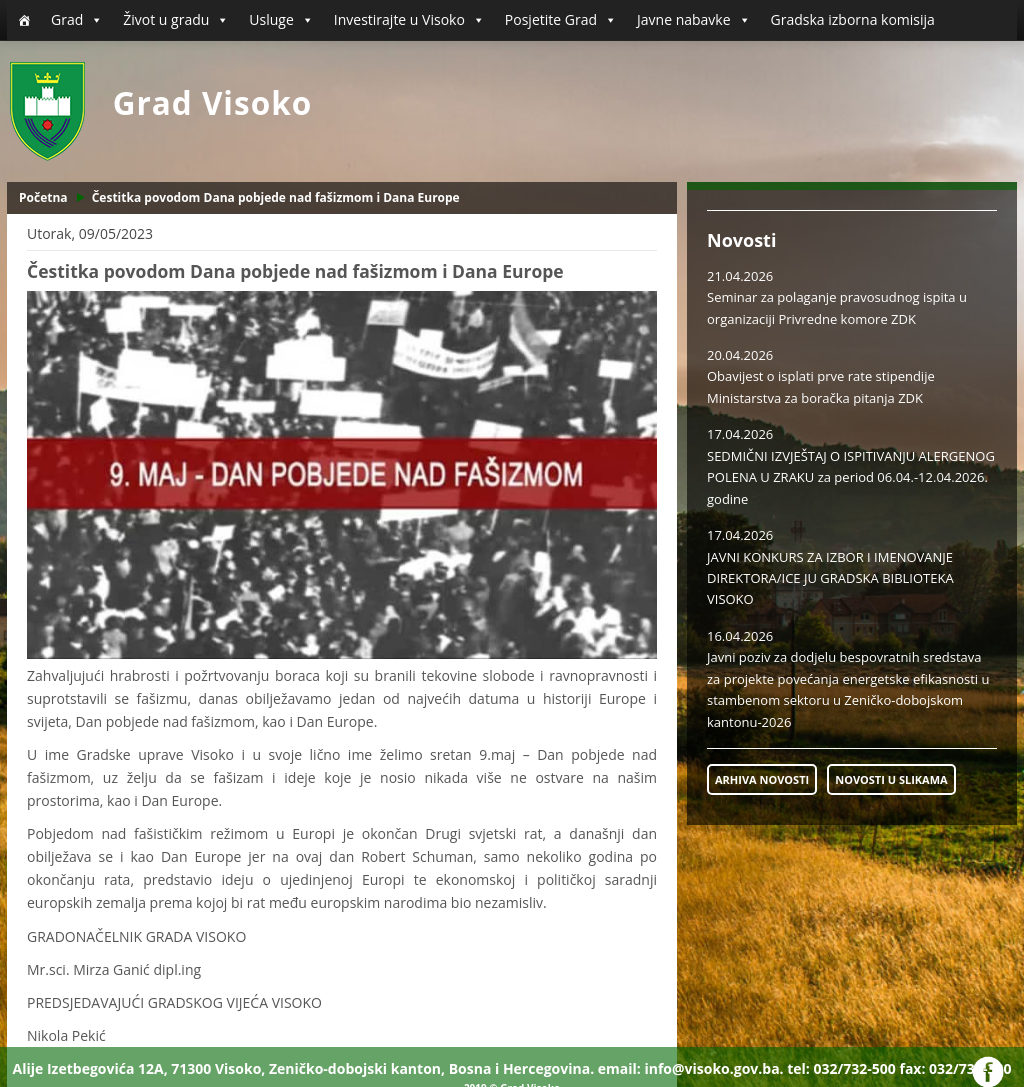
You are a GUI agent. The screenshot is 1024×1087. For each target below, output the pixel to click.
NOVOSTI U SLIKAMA (891, 779)
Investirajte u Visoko (409, 20)
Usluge (281, 20)
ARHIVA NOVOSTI (762, 779)
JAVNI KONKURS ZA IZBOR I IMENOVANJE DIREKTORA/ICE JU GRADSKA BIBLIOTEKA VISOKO (830, 578)
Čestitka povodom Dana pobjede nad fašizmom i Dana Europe (276, 197)
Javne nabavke (694, 20)
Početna (43, 197)
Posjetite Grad (561, 20)
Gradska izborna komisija (853, 19)
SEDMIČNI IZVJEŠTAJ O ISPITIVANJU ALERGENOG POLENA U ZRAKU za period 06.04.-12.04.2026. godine (851, 477)
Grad (77, 20)
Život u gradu (176, 20)
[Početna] (24, 20)
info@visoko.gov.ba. (713, 1068)
